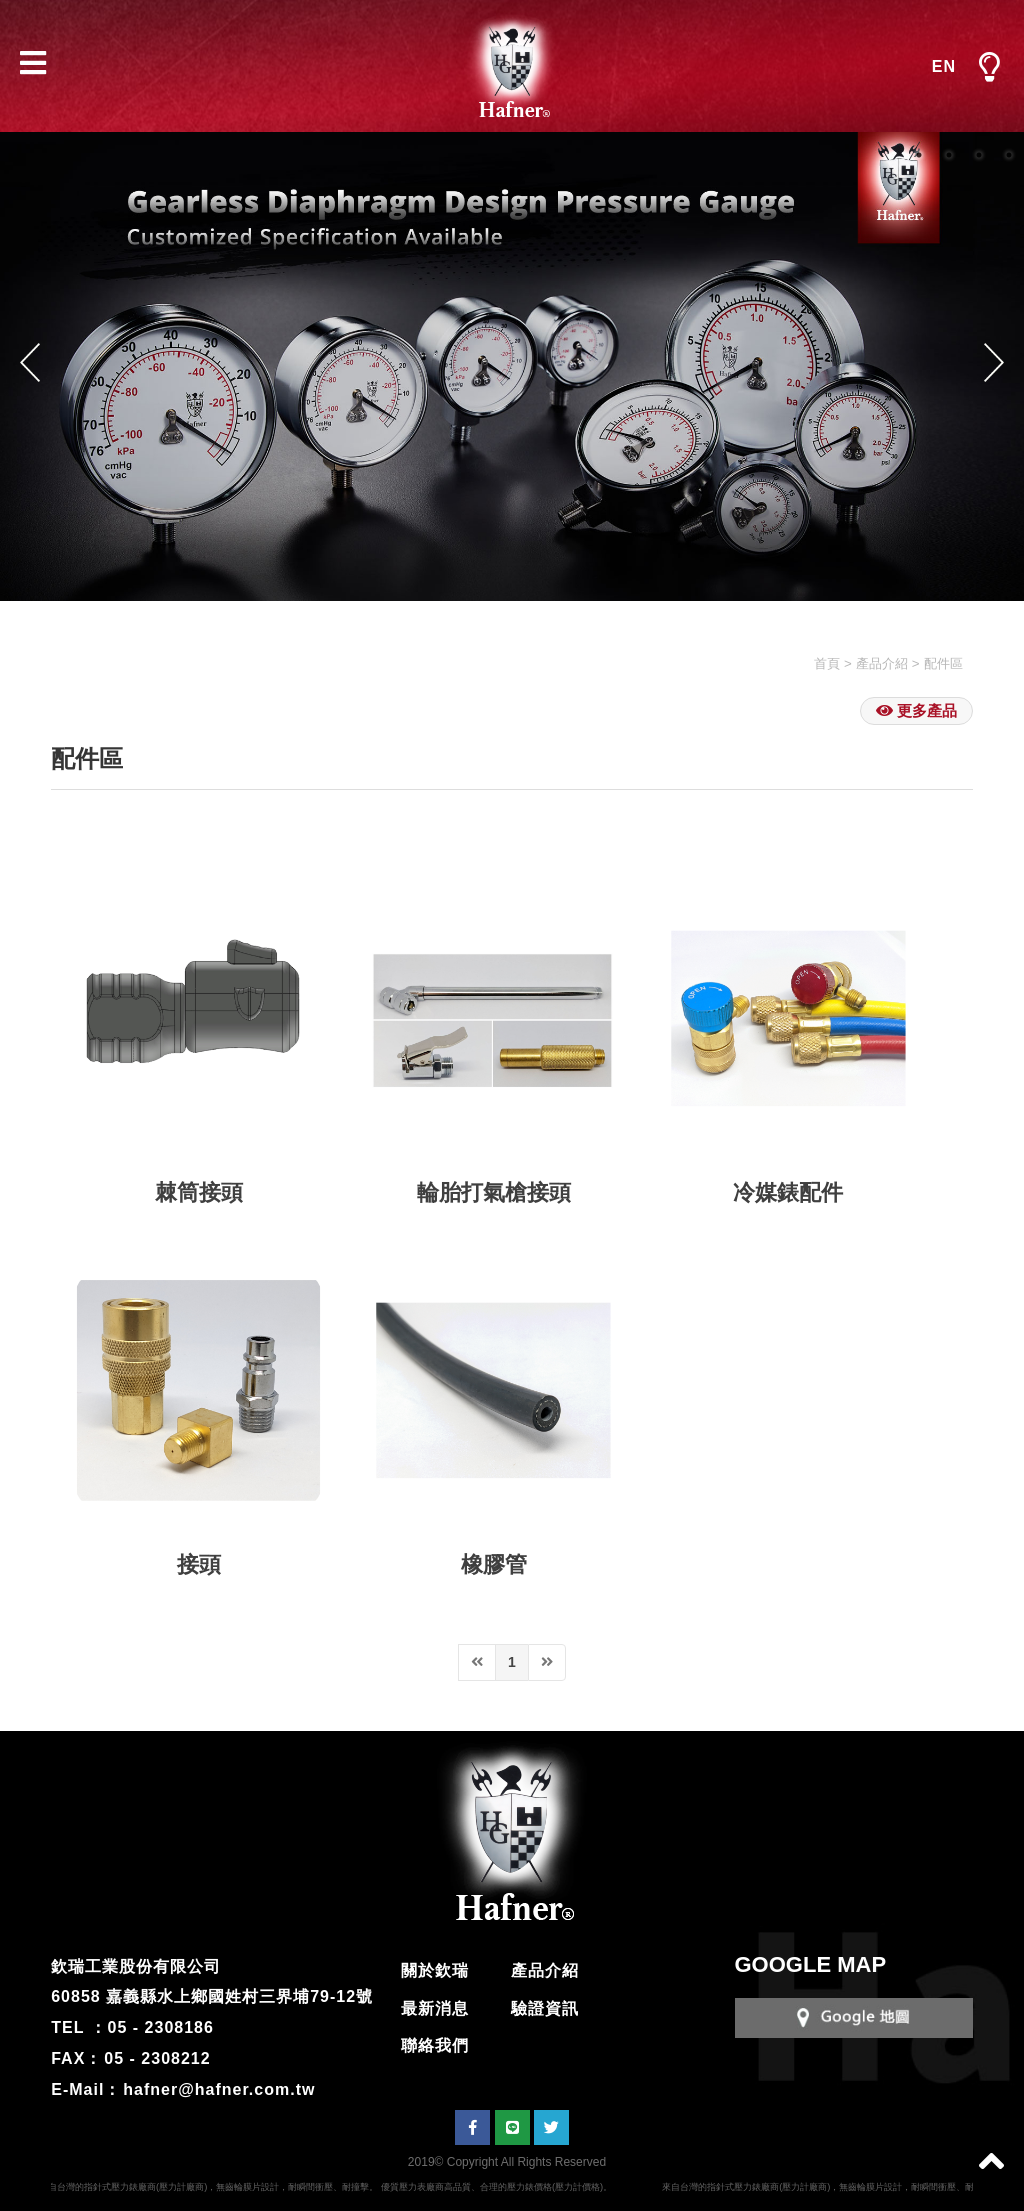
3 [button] (979, 155)
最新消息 (435, 2008)
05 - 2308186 (161, 2027)
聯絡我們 (435, 2045)
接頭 (199, 1564)
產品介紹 (882, 663)
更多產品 (916, 710)
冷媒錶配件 (788, 1192)
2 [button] (949, 155)
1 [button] (919, 155)
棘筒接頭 (199, 1192)
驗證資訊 (545, 2008)
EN (944, 66)
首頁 (827, 663)
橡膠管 (494, 1564)
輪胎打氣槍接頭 (494, 1192)
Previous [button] (30, 362)
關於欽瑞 (435, 1970)
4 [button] (1009, 155)
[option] (512, 366)
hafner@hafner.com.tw (219, 2089)
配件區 (943, 663)
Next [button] (994, 362)
